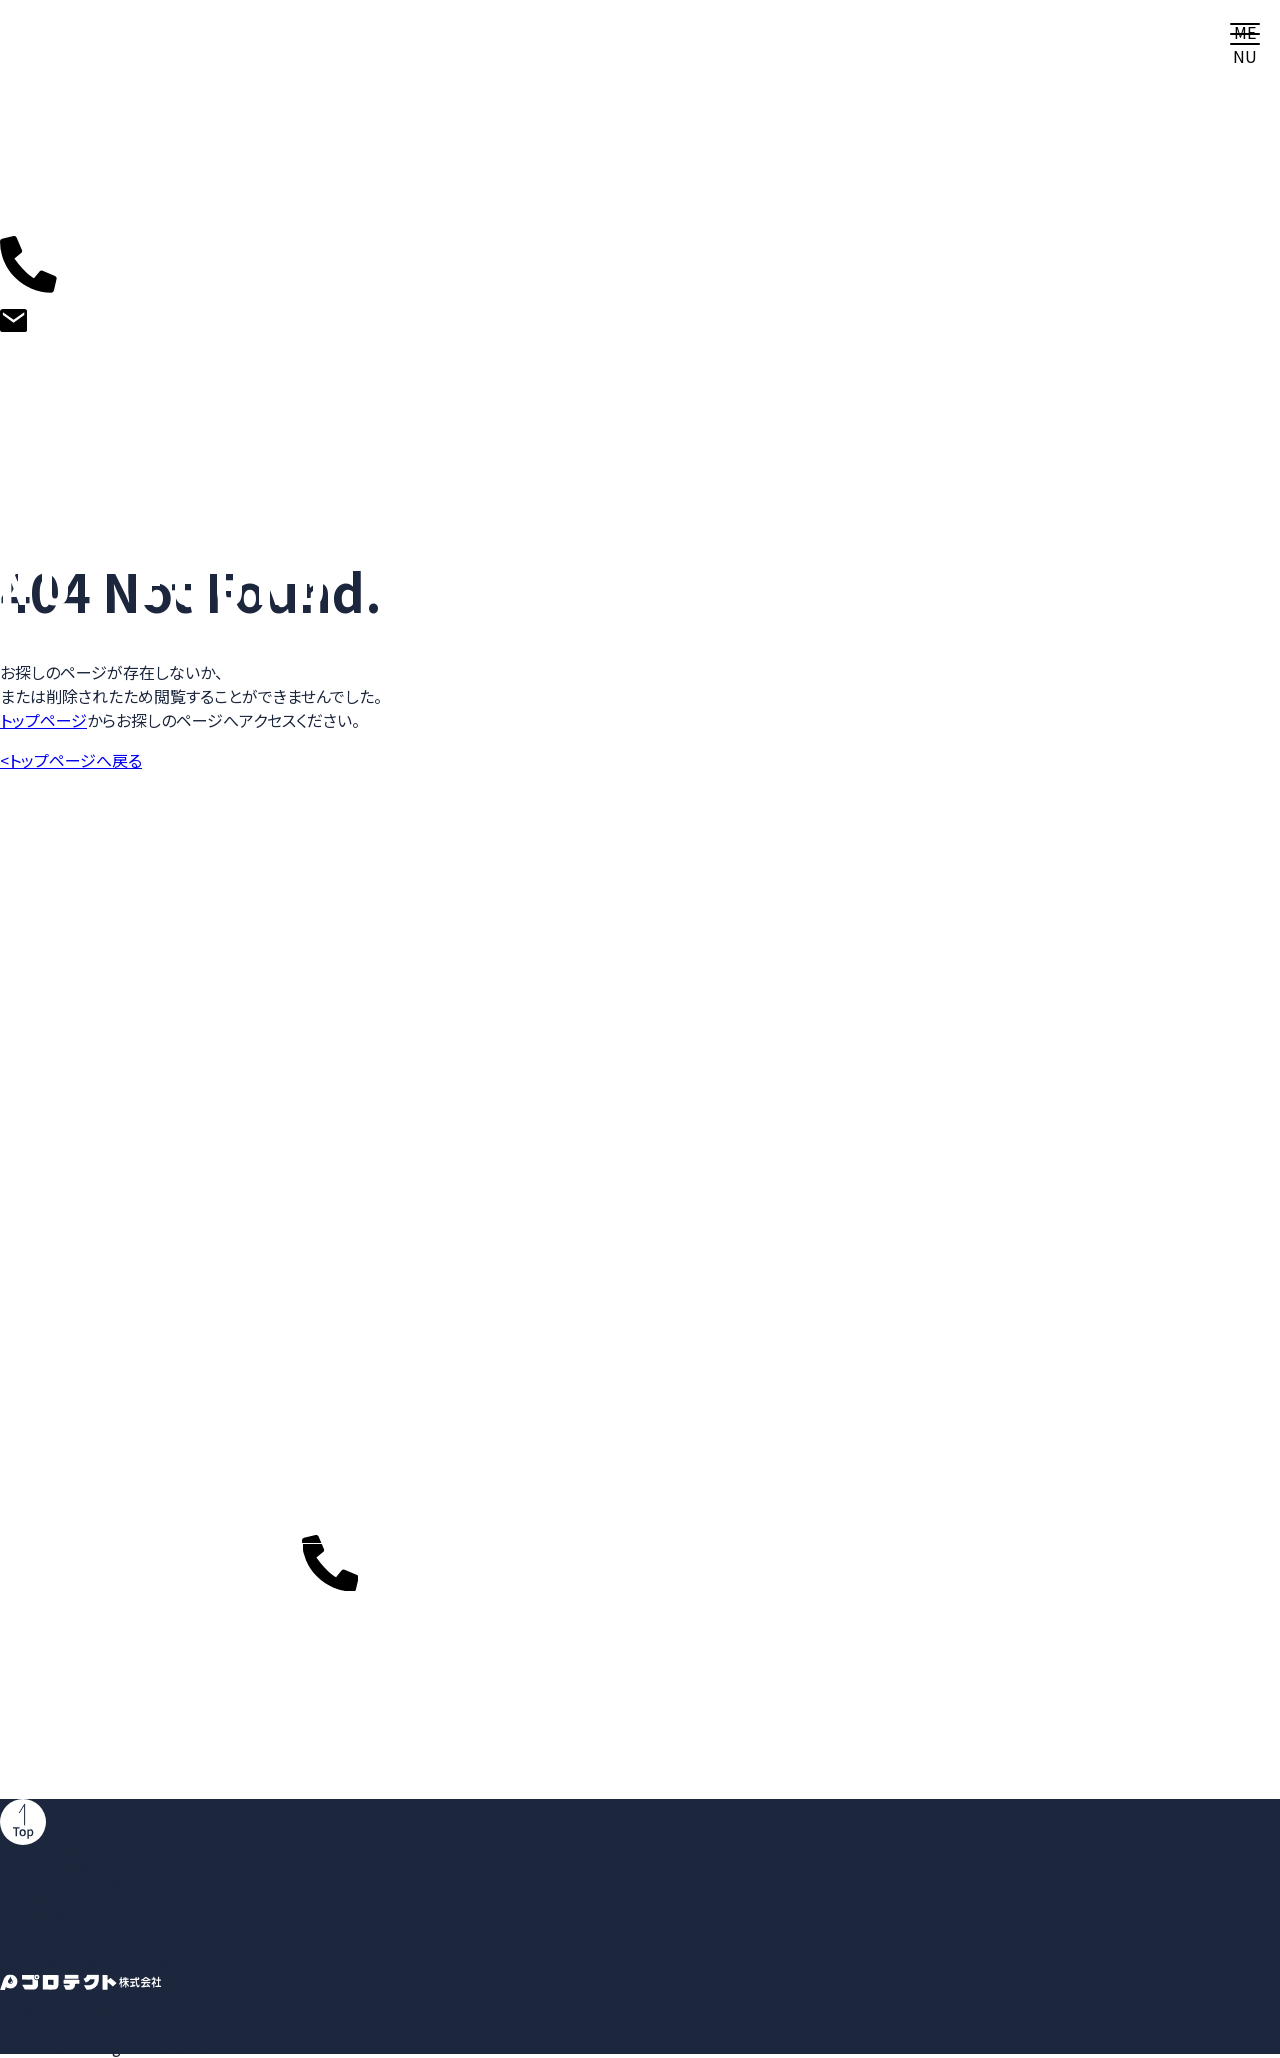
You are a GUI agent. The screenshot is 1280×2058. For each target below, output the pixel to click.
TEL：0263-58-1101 (69, 2030)
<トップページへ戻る (71, 760)
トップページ (43, 720)
